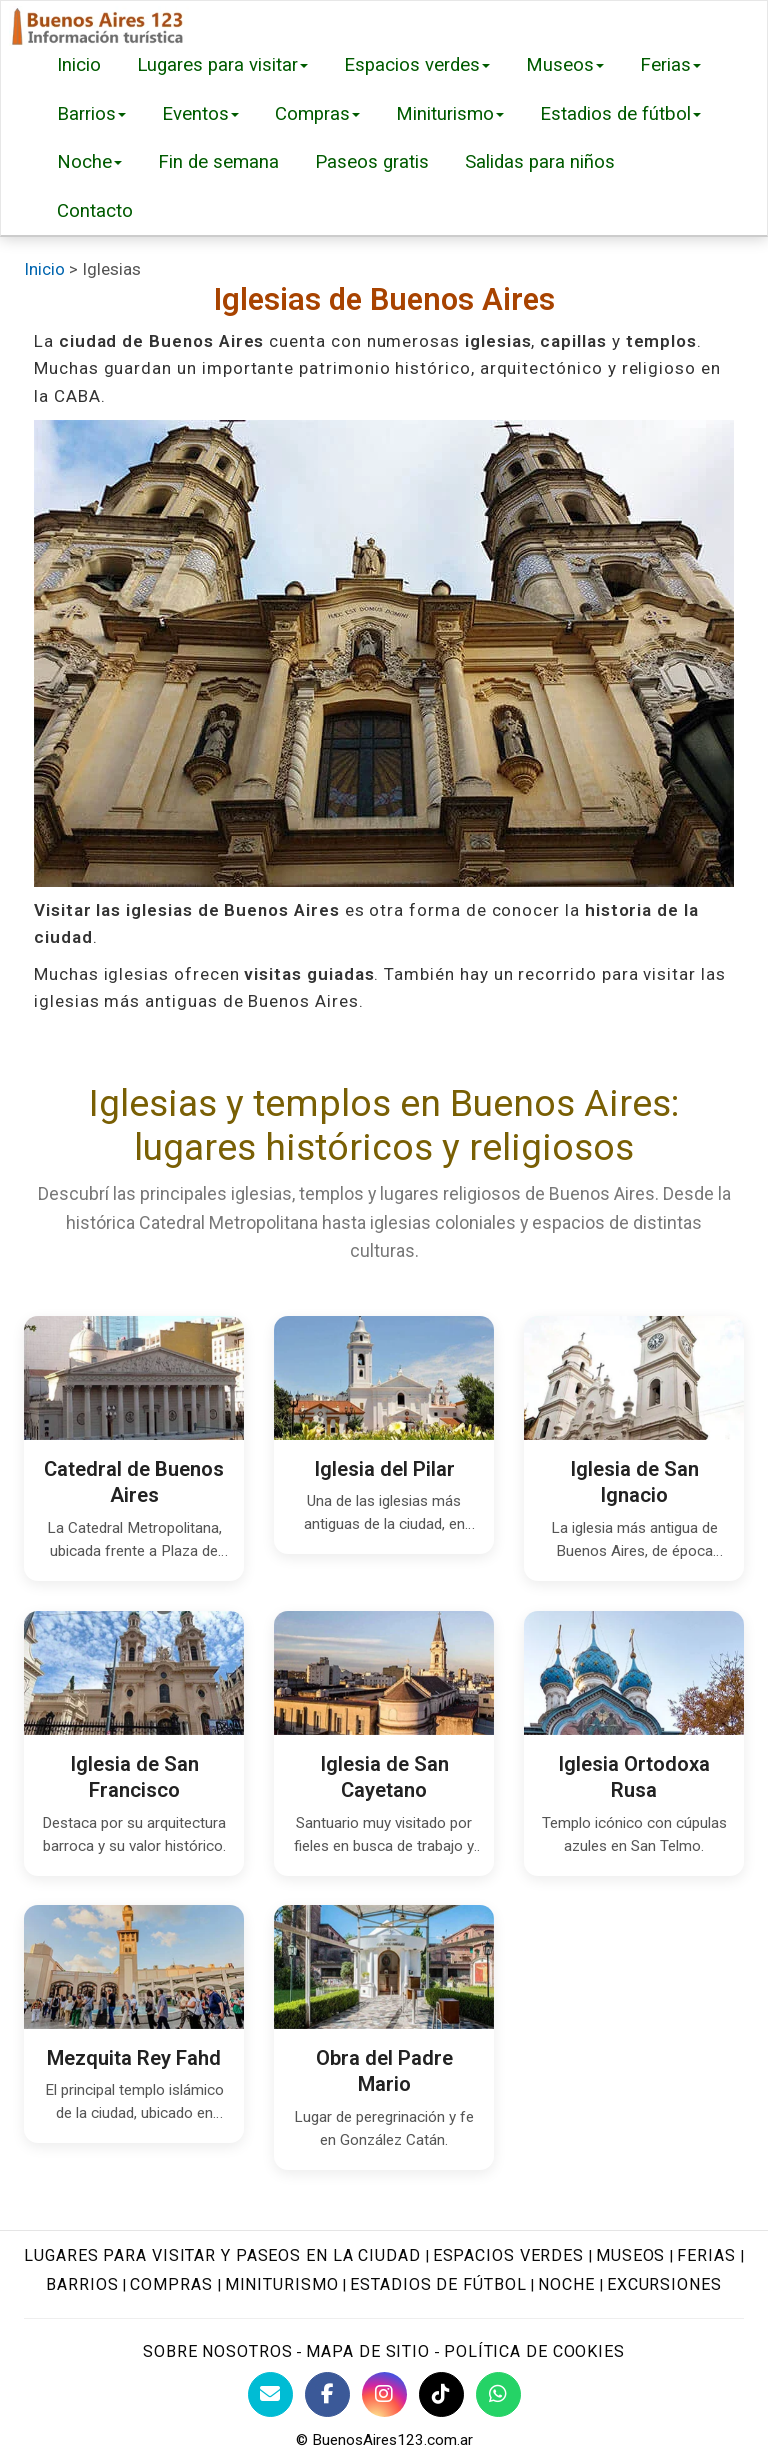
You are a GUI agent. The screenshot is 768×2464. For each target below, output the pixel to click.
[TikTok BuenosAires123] (441, 2394)
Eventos (200, 114)
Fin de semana (218, 162)
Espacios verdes (417, 65)
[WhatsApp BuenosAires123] (498, 2394)
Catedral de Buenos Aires (134, 1482)
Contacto (95, 211)
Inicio (79, 65)
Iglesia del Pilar (384, 1469)
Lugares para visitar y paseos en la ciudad (222, 2255)
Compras (317, 114)
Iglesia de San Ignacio (634, 1482)
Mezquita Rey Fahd (134, 2058)
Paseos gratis (372, 162)
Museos (565, 65)
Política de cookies (534, 2351)
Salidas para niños (540, 162)
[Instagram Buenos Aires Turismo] (384, 2394)
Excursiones (664, 2284)
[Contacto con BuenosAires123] (270, 2394)
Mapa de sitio (368, 2351)
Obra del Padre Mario (384, 2071)
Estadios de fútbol (620, 114)
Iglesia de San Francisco (134, 1776)
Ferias (670, 65)
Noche (89, 162)
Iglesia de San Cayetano (384, 1776)
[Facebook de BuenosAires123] (327, 2394)
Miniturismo (450, 114)
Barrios (91, 114)
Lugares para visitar (222, 65)
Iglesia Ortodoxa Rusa (634, 1776)
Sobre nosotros (217, 2351)
